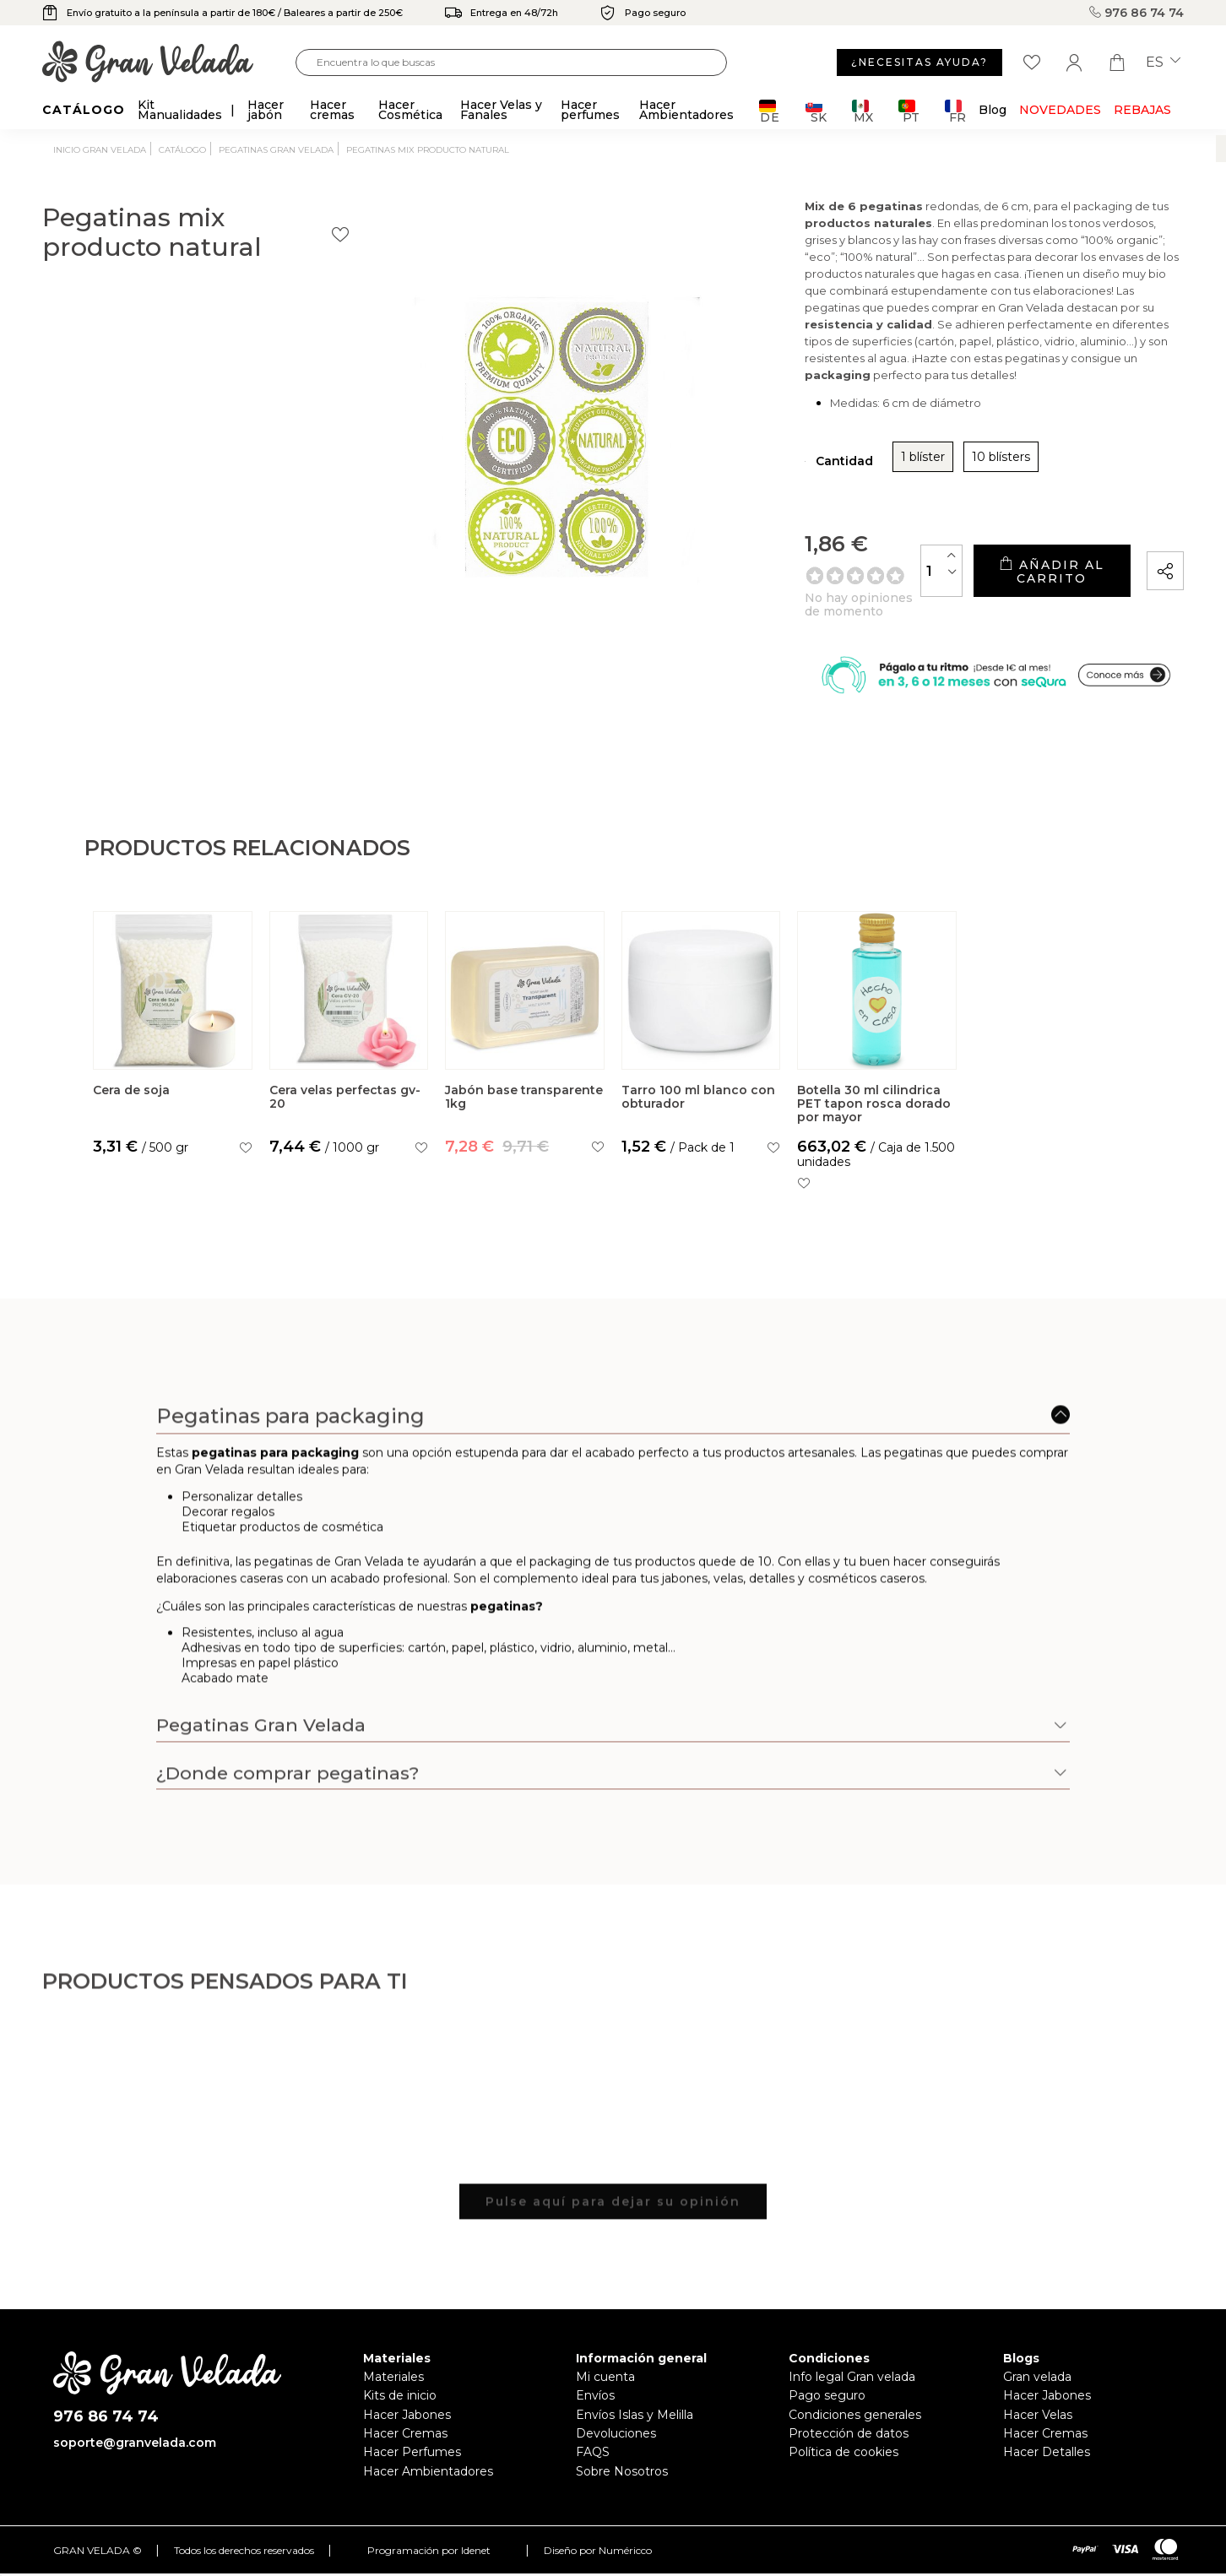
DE (769, 111)
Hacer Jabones (407, 2434)
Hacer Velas (1037, 2434)
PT (909, 111)
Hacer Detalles (1046, 2472)
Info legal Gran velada (852, 2397)
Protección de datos (849, 2453)
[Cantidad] (844, 576)
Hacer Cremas (405, 2453)
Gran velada (1037, 2397)
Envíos (595, 2415)
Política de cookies (843, 2472)
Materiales (393, 2397)
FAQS (593, 2472)
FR (955, 111)
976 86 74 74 (1136, 12)
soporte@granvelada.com (134, 2463)
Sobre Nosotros (622, 2490)
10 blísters (852, 469)
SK (816, 111)
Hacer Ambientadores (428, 2490)
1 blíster (774, 469)
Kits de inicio (400, 2415)
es (1163, 62)
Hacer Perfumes (412, 2472)
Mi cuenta (605, 2397)
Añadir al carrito (1002, 577)
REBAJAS (1142, 110)
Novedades (1060, 110)
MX (862, 111)
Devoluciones (616, 2453)
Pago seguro (827, 2415)
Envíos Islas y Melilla (634, 2434)
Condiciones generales (855, 2434)
